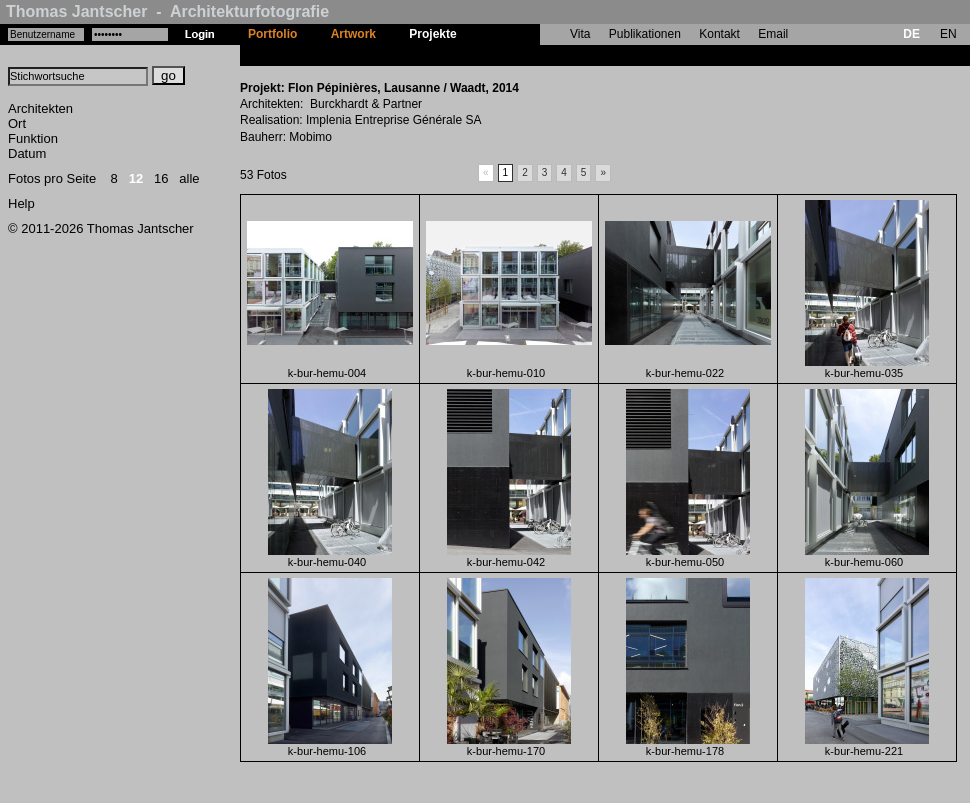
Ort (17, 123)
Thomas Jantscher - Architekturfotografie (167, 11)
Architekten (40, 108)
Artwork (353, 34)
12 (136, 178)
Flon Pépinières (517, 55)
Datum (27, 153)
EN (948, 34)
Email (773, 34)
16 (161, 178)
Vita (580, 34)
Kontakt (719, 34)
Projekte (432, 34)
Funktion (33, 138)
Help (21, 203)
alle (189, 178)
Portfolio (272, 34)
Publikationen (645, 34)
